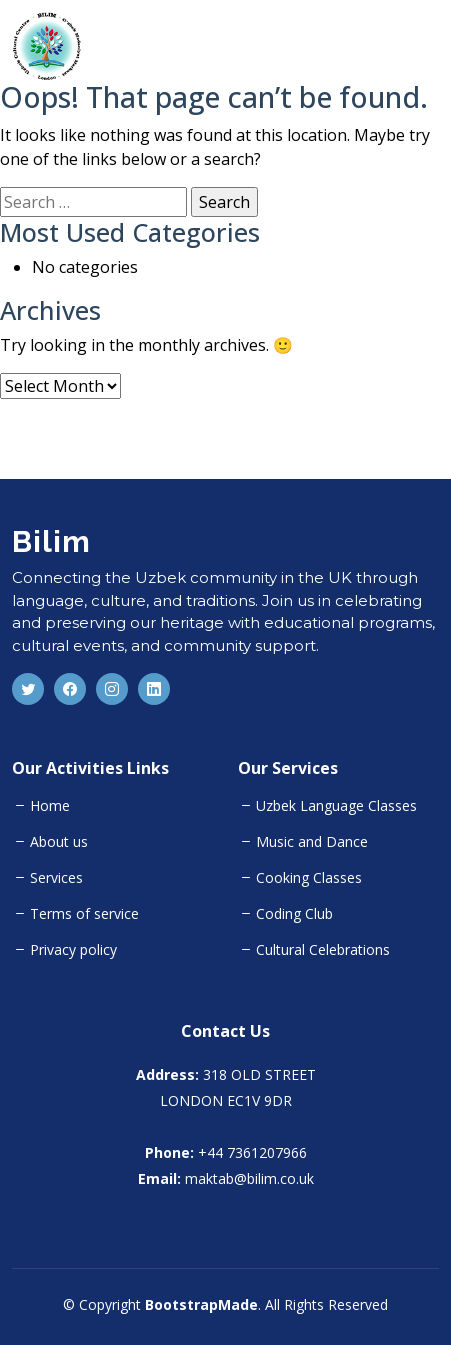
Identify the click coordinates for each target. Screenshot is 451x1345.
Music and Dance (312, 842)
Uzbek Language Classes (336, 806)
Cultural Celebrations (323, 950)
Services (56, 878)
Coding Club (294, 914)
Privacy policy (73, 950)
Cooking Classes (309, 878)
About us (59, 842)
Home (50, 806)
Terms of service (84, 914)
